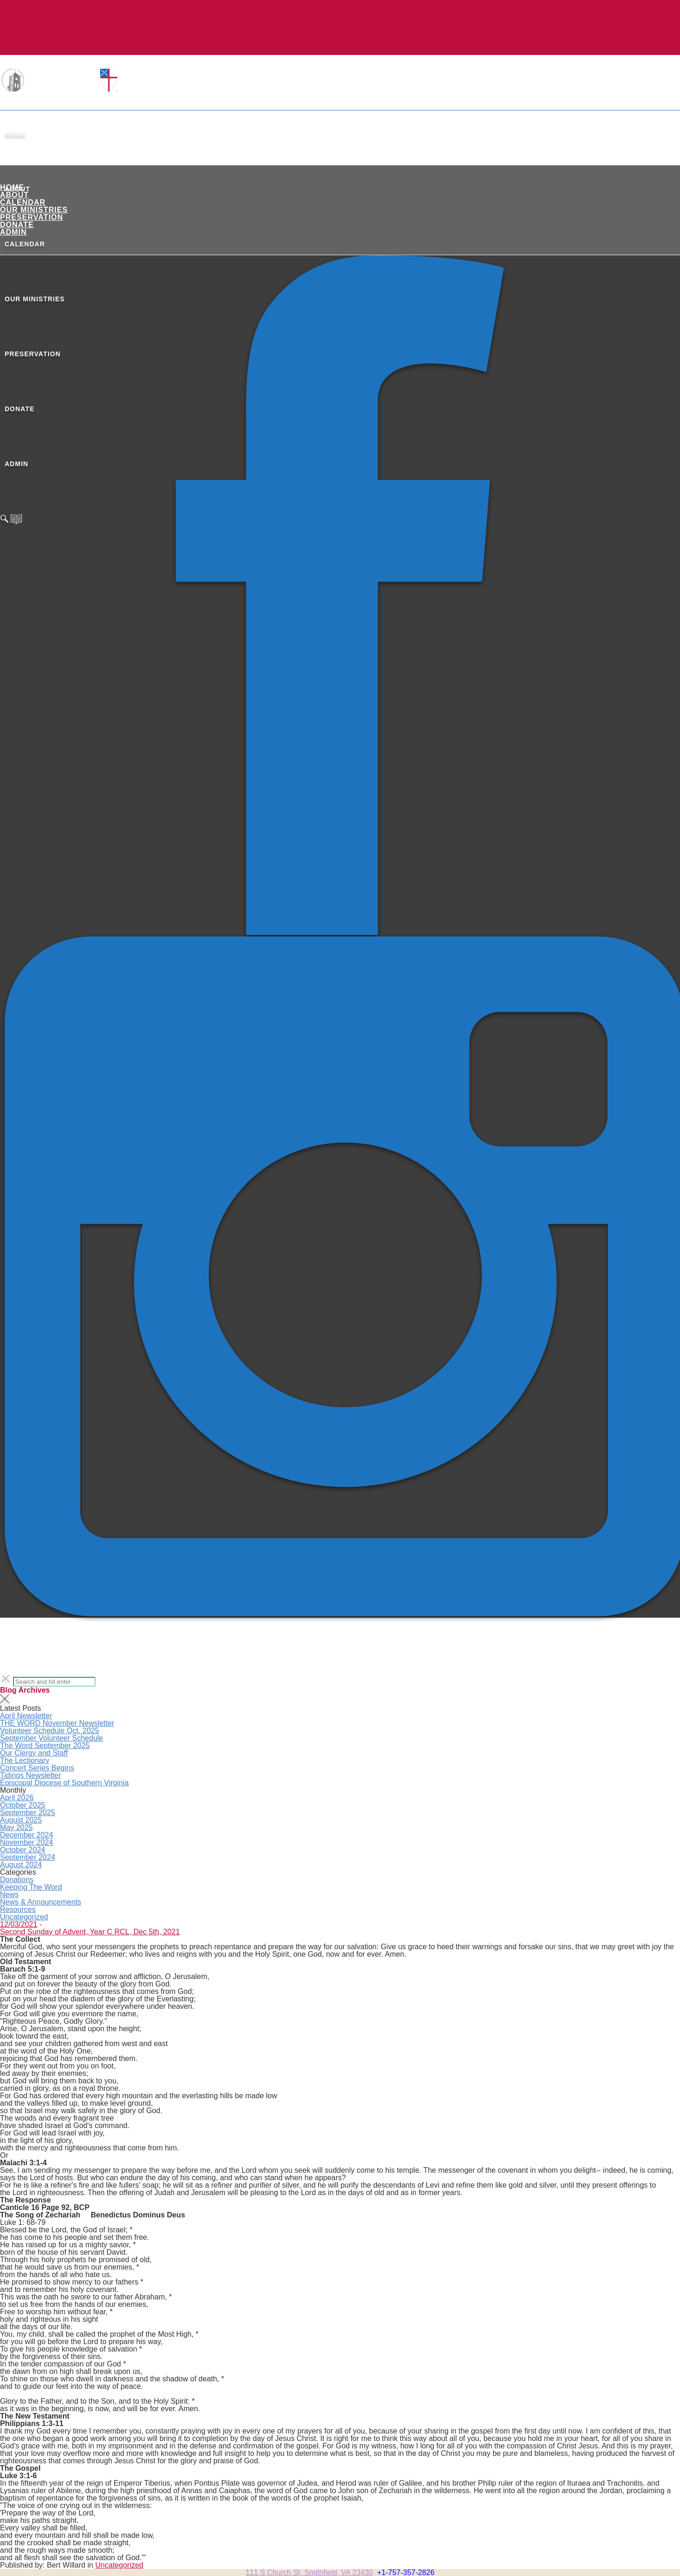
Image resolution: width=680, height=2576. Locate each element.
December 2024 (26, 1835)
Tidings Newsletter (30, 1775)
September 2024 (27, 1857)
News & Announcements (40, 1902)
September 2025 (27, 1813)
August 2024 (21, 1865)
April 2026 (17, 1798)
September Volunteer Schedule (51, 1738)
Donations (17, 1880)
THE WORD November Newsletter (57, 1723)
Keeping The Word (31, 1887)
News (9, 1894)
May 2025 (16, 1827)
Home (15, 134)
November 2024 (26, 1842)
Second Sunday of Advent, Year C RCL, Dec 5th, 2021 (90, 1932)
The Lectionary (24, 1760)
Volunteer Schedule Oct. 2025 (49, 1731)
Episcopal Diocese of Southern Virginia (64, 1783)
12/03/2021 (18, 1924)
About (14, 195)
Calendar (23, 202)
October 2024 (22, 1850)
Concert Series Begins (37, 1768)
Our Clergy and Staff (34, 1753)
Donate (17, 225)
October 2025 (22, 1805)
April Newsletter (26, 1716)
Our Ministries (34, 210)
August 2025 (21, 1820)
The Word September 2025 (45, 1745)
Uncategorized (24, 1917)
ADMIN (13, 232)
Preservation (31, 217)
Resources (17, 1909)
